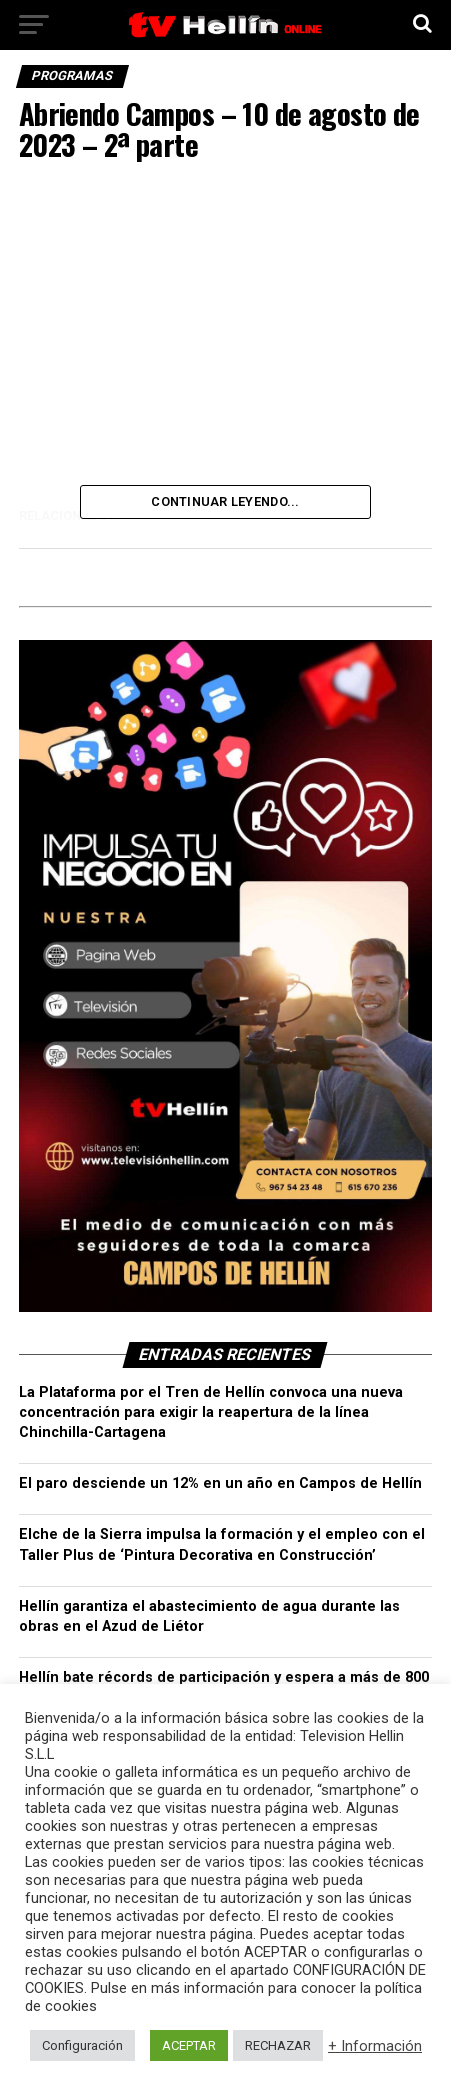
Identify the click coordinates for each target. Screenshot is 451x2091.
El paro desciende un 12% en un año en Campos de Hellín (220, 1483)
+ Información (375, 2046)
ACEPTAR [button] (189, 2045)
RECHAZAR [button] (278, 2045)
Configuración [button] (82, 2045)
